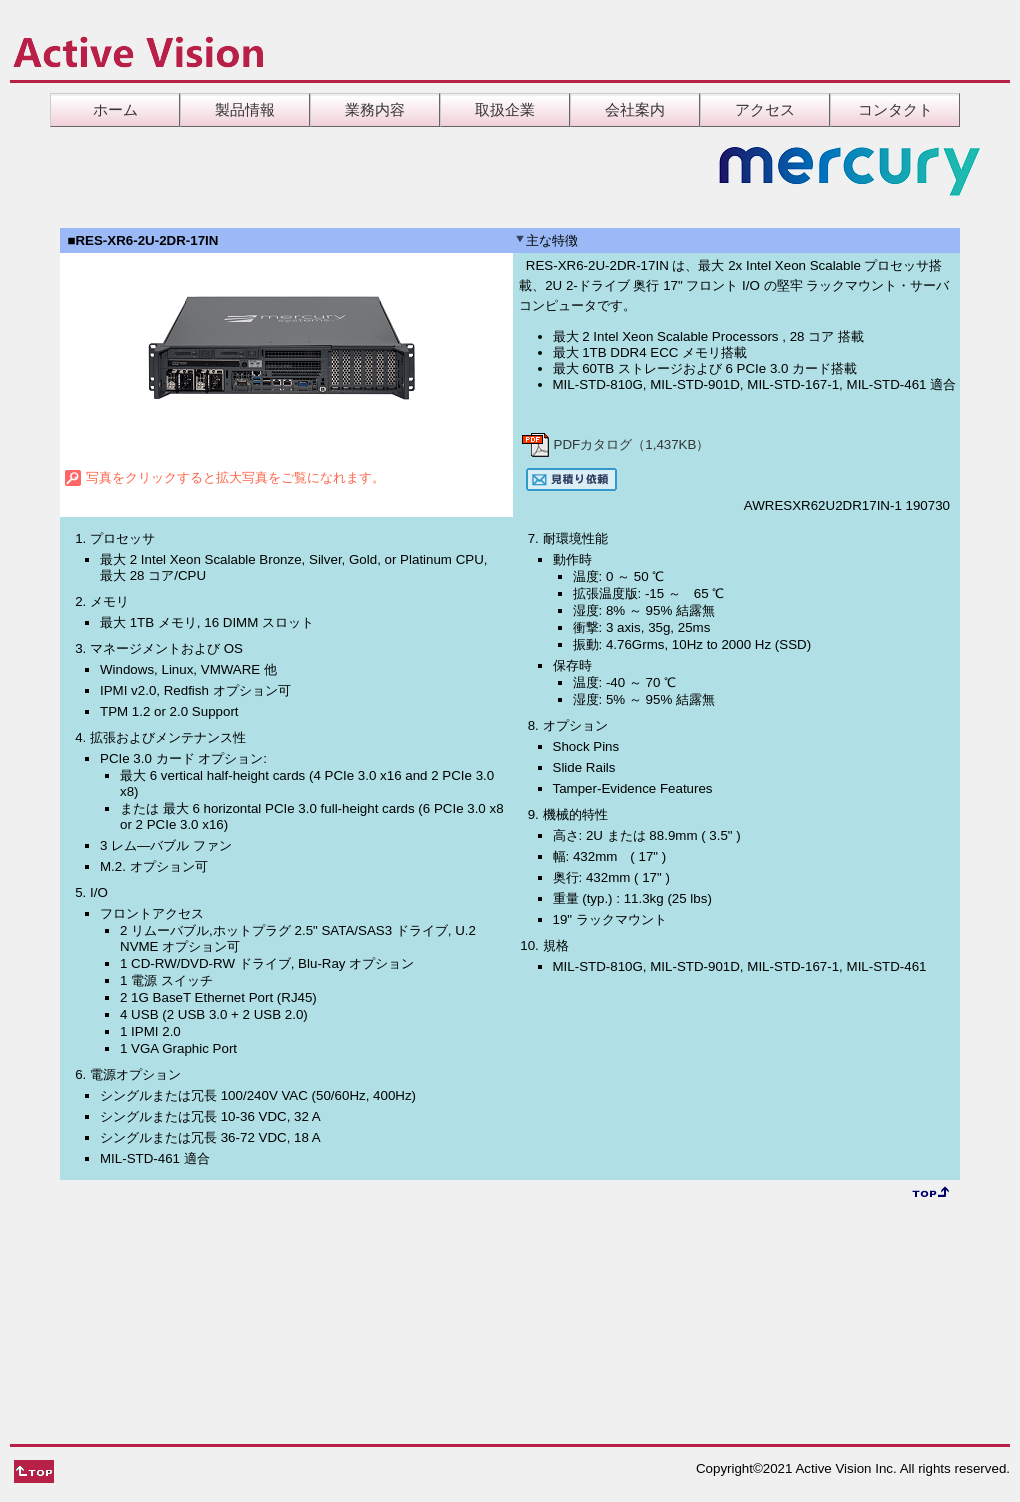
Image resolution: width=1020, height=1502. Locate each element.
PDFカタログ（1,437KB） (615, 444)
